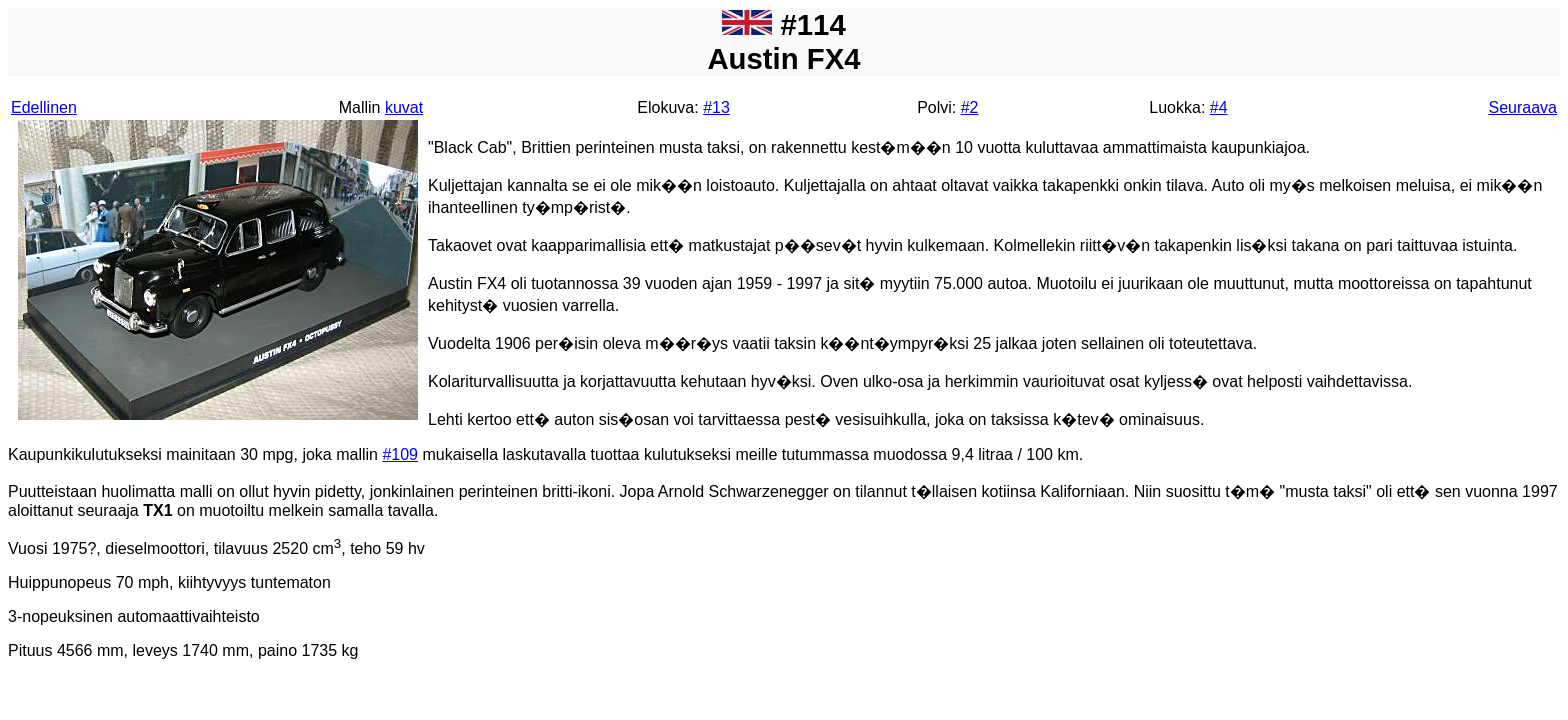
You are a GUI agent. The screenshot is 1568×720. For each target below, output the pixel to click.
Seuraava (1523, 107)
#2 (970, 107)
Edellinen (44, 107)
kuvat (404, 107)
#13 (716, 107)
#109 (400, 454)
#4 (1219, 107)
